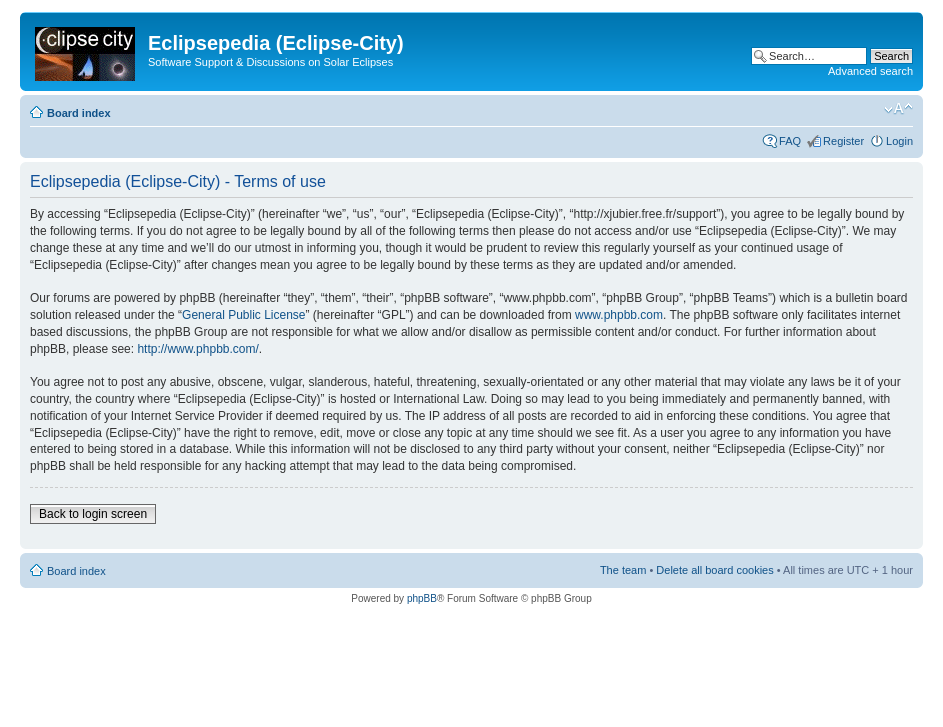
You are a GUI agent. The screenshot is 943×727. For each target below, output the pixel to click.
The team (623, 570)
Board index (79, 113)
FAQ (790, 141)
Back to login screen (93, 514)
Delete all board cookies (714, 570)
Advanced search (870, 71)
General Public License (243, 315)
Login (899, 141)
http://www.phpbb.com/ (197, 349)
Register (843, 141)
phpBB (422, 598)
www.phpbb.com (619, 315)
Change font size (898, 109)
